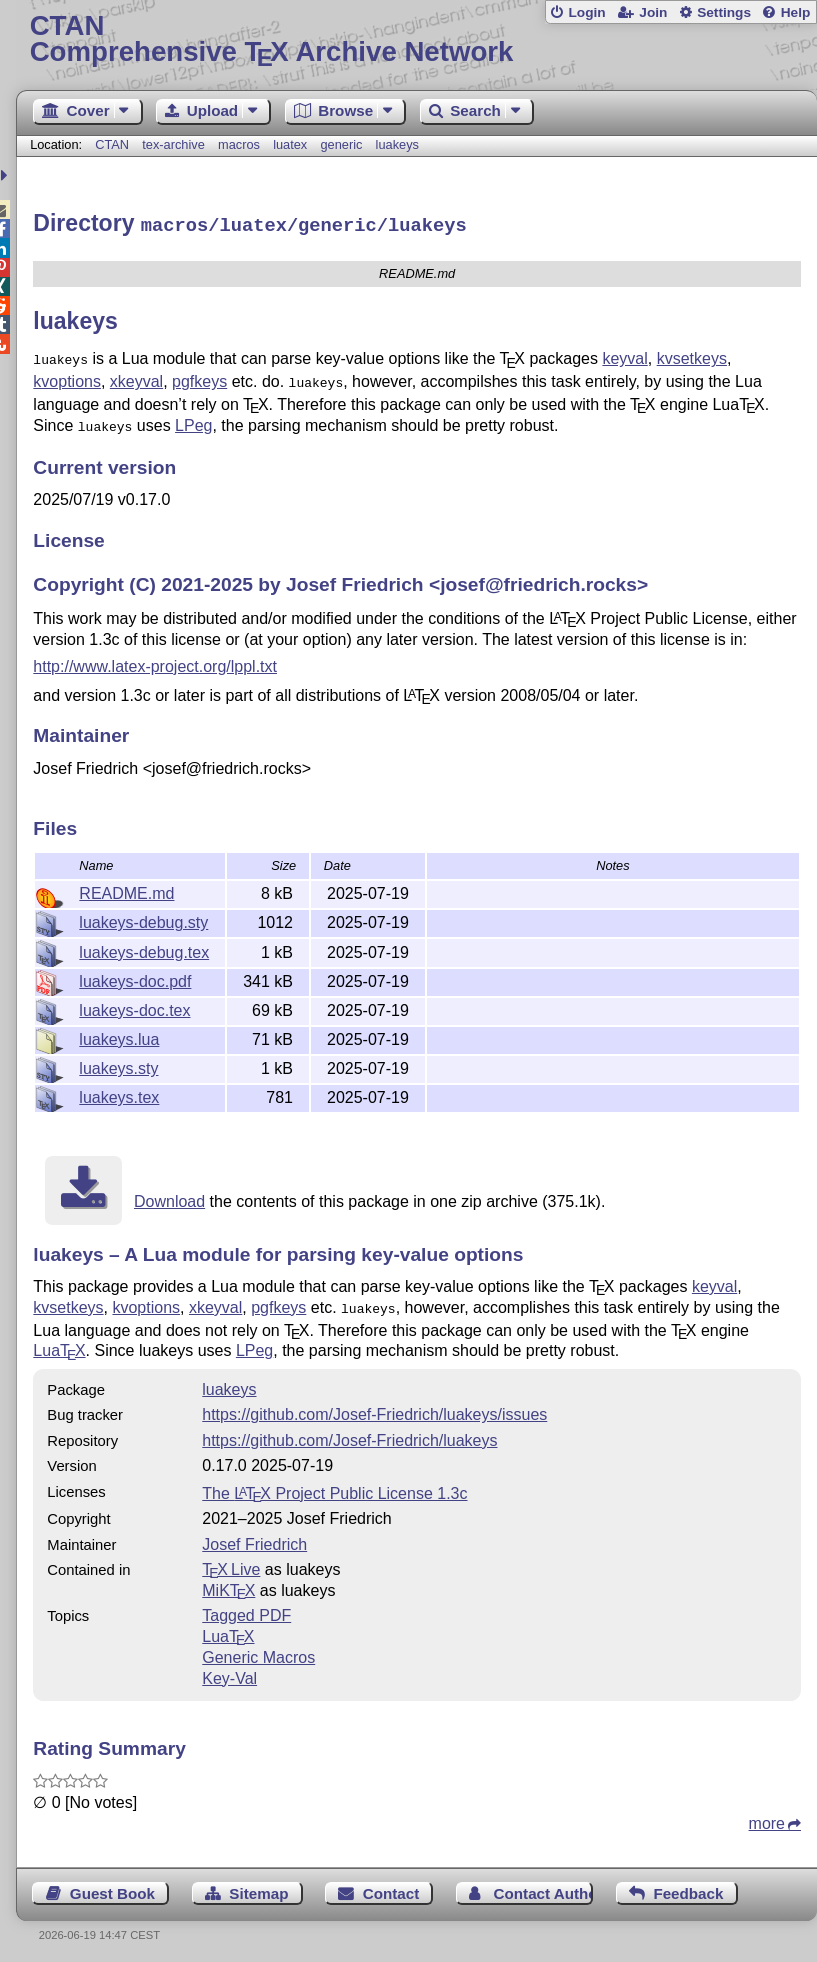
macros (239, 144)
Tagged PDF (246, 1610)
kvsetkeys (692, 355)
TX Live (231, 1564)
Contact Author (544, 1888)
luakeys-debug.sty (143, 919)
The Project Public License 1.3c (334, 1488)
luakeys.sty (118, 1065)
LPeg (193, 418)
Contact (391, 1888)
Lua (59, 1345)
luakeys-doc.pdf (135, 978)
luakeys (397, 144)
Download (169, 1198)
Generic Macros (258, 1652)
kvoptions (67, 376)
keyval (624, 355)
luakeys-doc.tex (134, 1007)
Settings (724, 12)
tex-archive (173, 144)
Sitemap (258, 1888)
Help (796, 12)
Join (653, 12)
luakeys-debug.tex (144, 949)
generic (341, 144)
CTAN (112, 144)
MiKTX (228, 1585)
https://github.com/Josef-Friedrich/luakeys (349, 1435)
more (767, 1818)
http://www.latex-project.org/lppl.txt (155, 657)
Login (586, 12)
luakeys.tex (119, 1094)
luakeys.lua (119, 1036)
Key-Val (229, 1673)
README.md (126, 890)
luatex (290, 144)
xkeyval (136, 376)
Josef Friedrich (254, 1539)
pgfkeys (199, 376)
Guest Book (112, 1888)
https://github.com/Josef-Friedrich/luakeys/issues (374, 1409)
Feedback (688, 1888)
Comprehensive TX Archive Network (417, 39)
